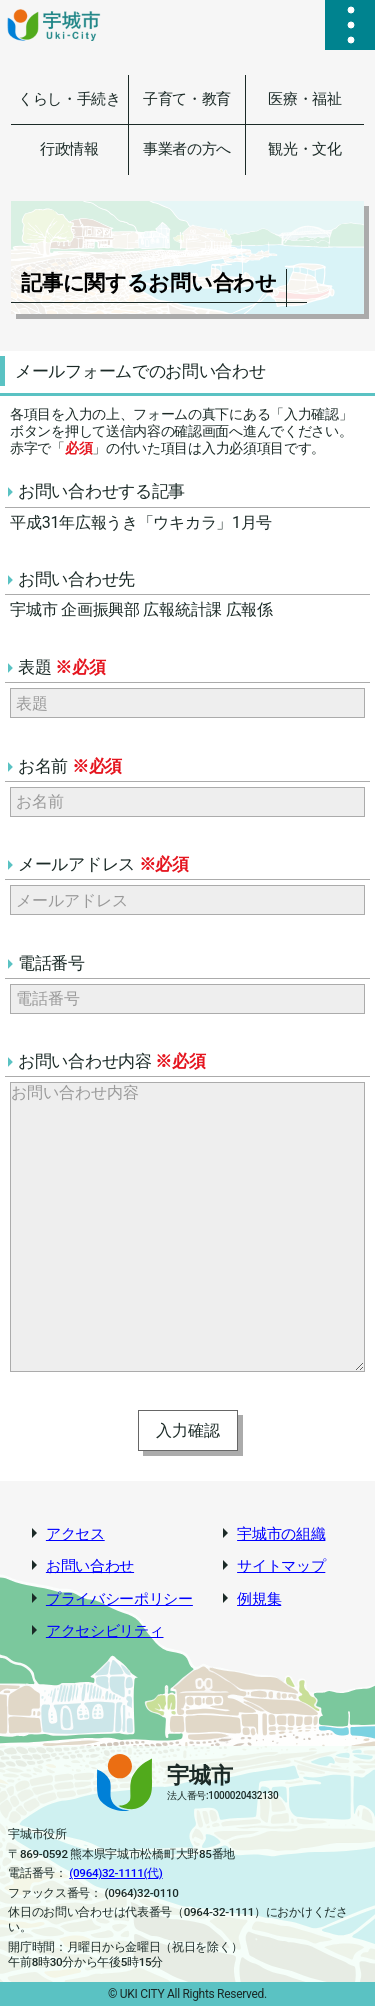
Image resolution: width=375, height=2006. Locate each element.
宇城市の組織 (281, 1534)
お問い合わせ (90, 1566)
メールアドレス (103, 864)
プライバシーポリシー (119, 1599)
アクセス (75, 1534)
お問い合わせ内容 (112, 1061)
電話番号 (51, 963)
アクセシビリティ (105, 1631)
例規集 (259, 1599)
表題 (61, 667)
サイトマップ (281, 1566)
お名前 (70, 766)
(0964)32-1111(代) (115, 1873)
